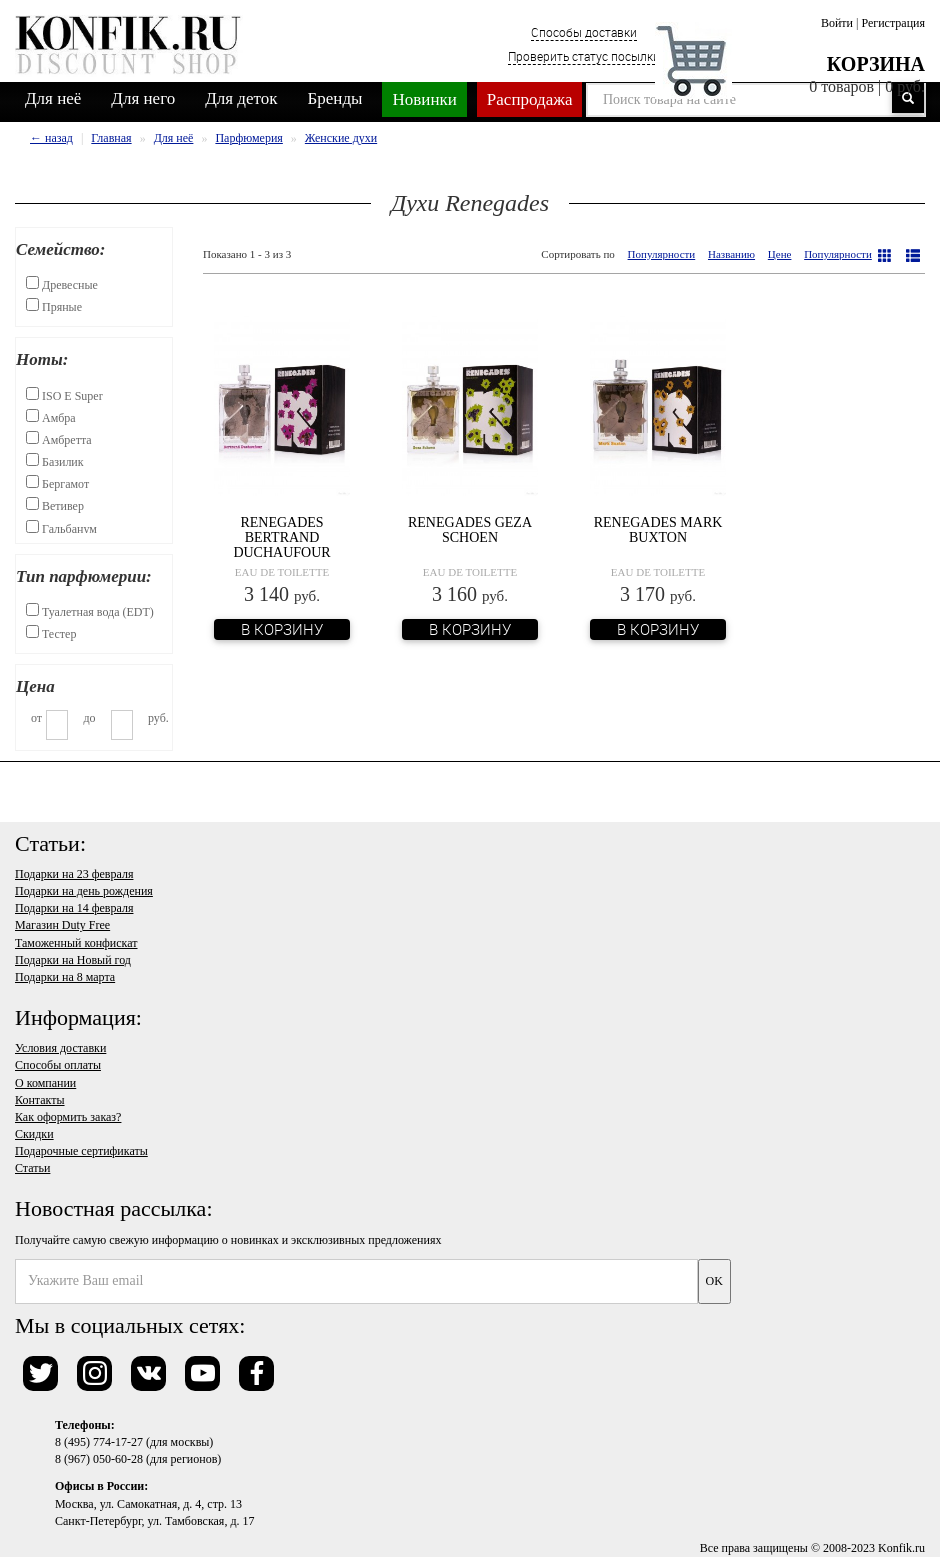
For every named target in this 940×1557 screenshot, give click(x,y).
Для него (143, 98)
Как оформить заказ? (68, 1117)
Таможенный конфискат (76, 943)
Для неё (53, 98)
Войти (837, 23)
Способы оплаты (58, 1065)
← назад (51, 138)
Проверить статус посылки (584, 56)
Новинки (424, 99)
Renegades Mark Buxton (658, 530)
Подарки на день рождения (84, 891)
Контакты (40, 1100)
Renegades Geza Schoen (470, 530)
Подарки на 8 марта (65, 977)
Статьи (32, 1168)
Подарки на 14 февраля (74, 908)
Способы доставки (584, 32)
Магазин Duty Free (62, 925)
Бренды (335, 98)
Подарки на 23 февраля (74, 874)
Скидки (34, 1134)
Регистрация (893, 23)
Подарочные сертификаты (81, 1151)
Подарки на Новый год (73, 960)
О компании (45, 1083)
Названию (731, 254)
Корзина (876, 64)
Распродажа (530, 99)
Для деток (241, 98)
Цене (780, 254)
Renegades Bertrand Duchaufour (281, 538)
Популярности (662, 254)
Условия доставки (60, 1048)
